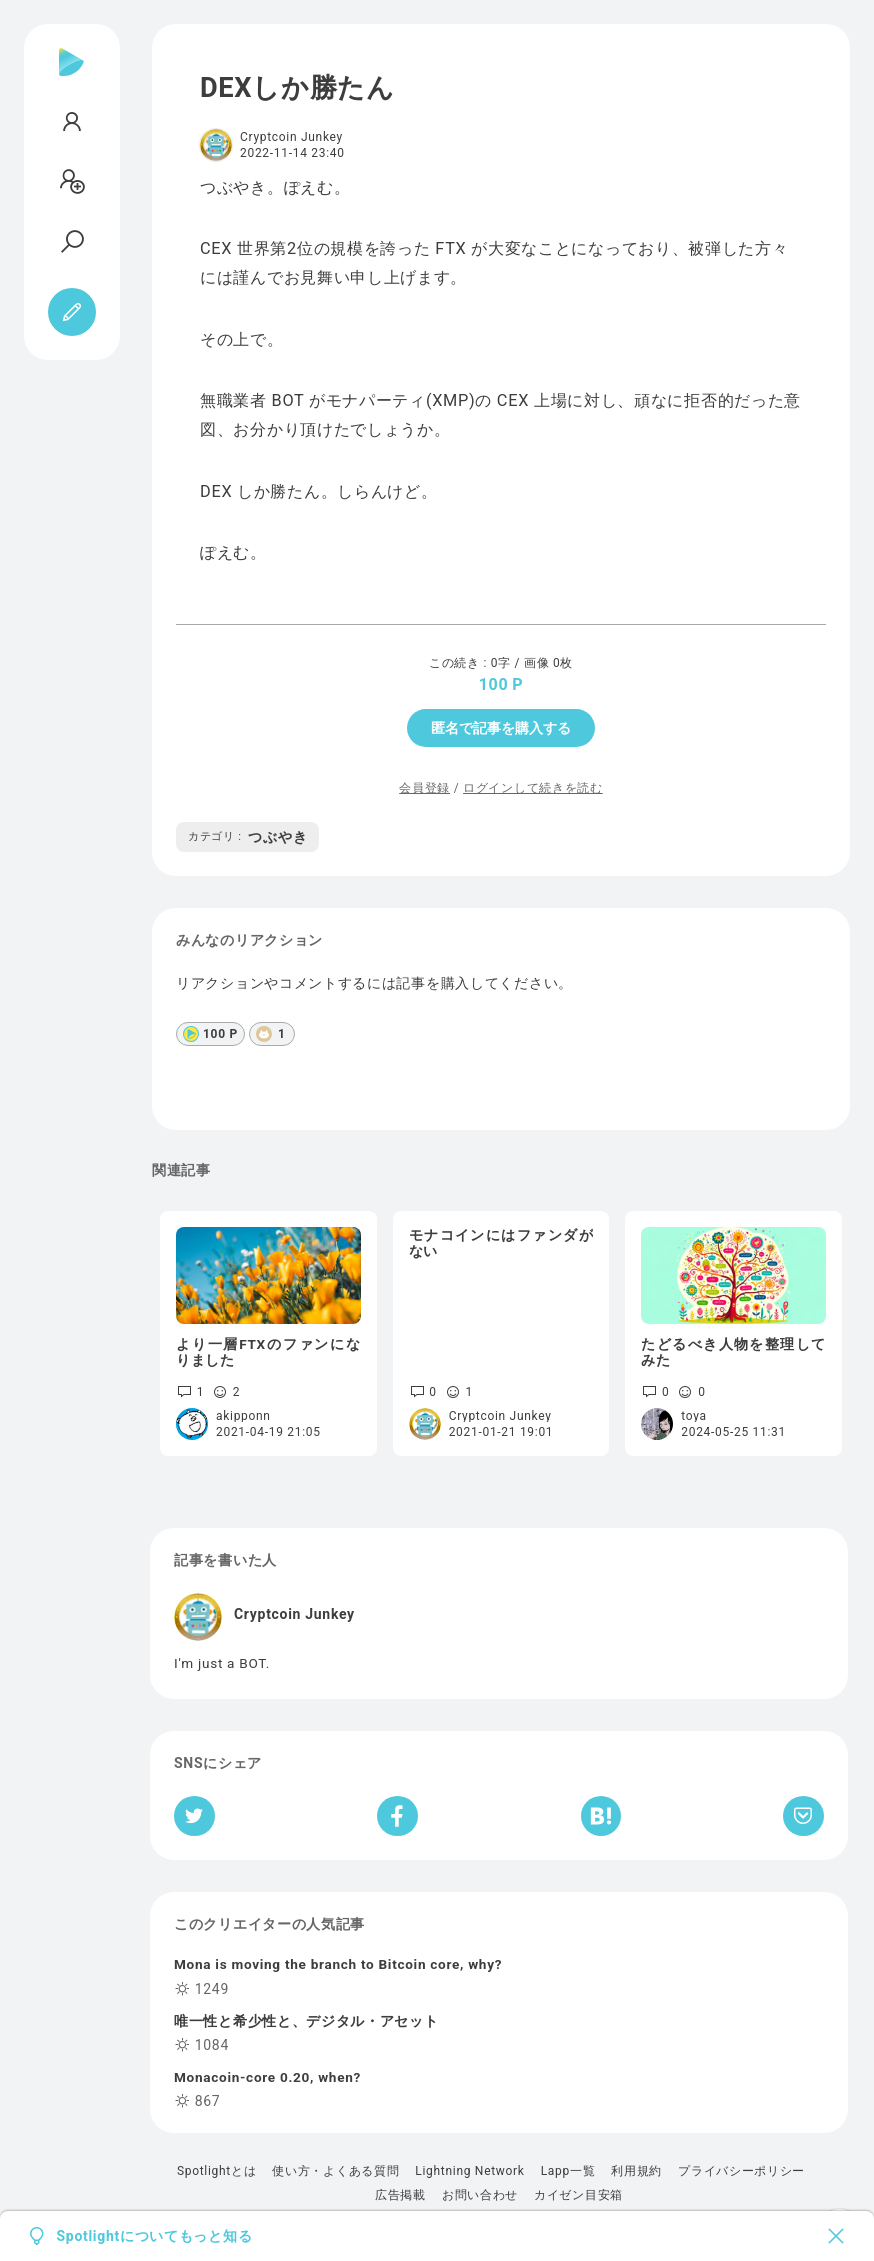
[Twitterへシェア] (194, 1816)
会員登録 (424, 788)
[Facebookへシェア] (397, 1816)
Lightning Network (469, 2171)
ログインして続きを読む (533, 788)
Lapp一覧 (568, 2171)
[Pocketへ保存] (803, 1816)
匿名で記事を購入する (501, 728)
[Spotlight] (71, 78)
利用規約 (636, 2171)
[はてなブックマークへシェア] (601, 1816)
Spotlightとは (216, 2171)
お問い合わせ (480, 2195)
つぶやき (247, 837)
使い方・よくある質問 (335, 2171)
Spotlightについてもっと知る (155, 2236)
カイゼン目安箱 (578, 2195)
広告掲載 (400, 2195)
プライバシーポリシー (741, 2171)
